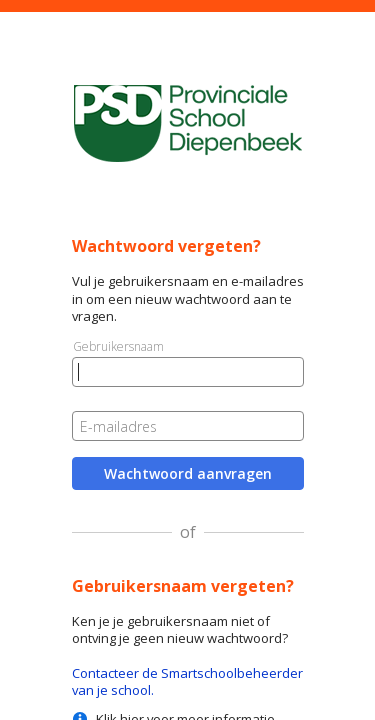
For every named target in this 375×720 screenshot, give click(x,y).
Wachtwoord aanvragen (188, 473)
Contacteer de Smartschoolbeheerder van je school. (187, 681)
